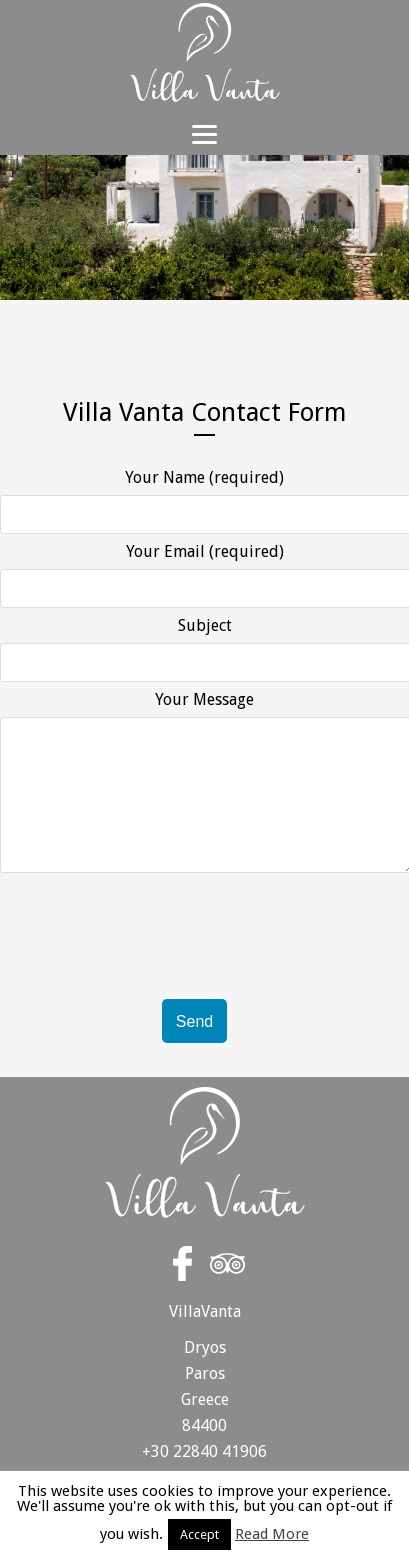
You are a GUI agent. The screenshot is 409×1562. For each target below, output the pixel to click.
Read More (272, 1534)
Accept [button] (199, 1534)
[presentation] (152, 990)
